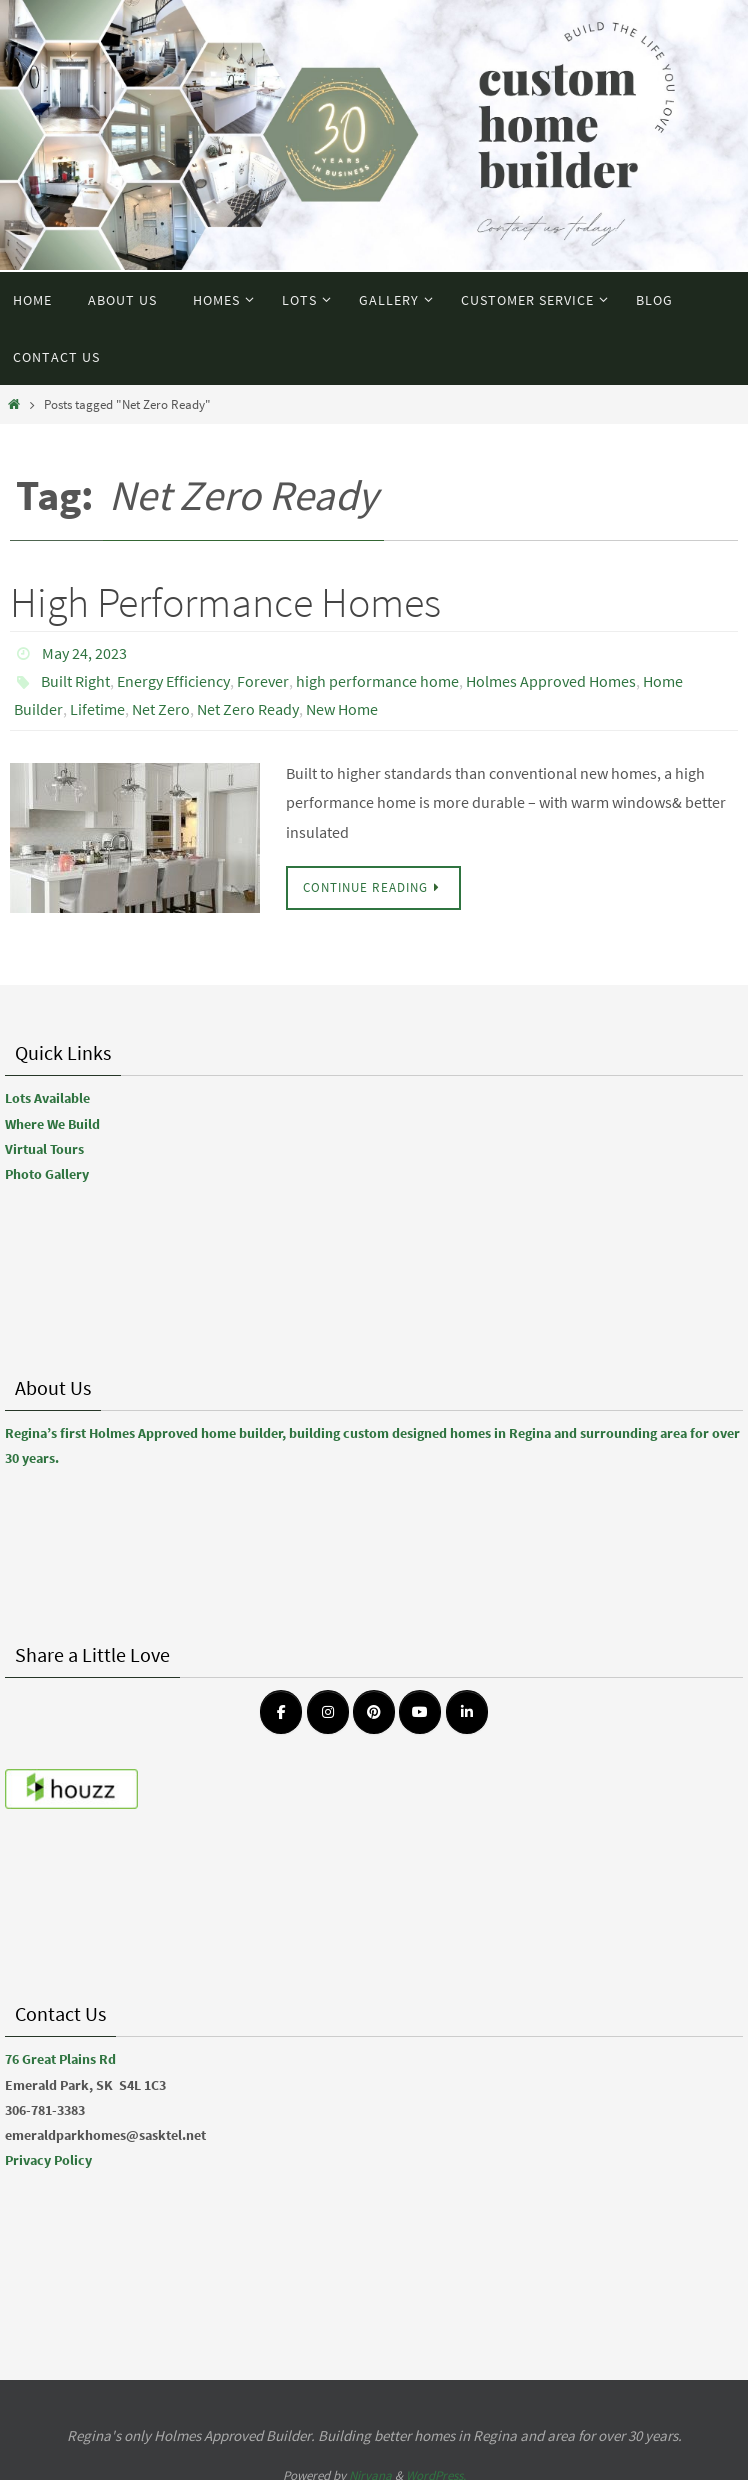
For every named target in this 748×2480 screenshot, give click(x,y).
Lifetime (97, 709)
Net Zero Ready (248, 709)
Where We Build (52, 1124)
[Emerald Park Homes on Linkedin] (467, 1712)
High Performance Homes (225, 602)
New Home (342, 709)
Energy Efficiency (173, 681)
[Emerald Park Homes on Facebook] (281, 1712)
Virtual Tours (44, 1149)
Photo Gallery (47, 1174)
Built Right (75, 681)
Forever (263, 681)
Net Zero (161, 709)
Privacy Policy (48, 2160)
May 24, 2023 (84, 653)
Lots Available (47, 1098)
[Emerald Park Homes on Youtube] (420, 1712)
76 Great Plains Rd (60, 2059)
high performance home (377, 681)
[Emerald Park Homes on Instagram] (328, 1712)
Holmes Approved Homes (551, 681)
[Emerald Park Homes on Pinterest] (374, 1712)
